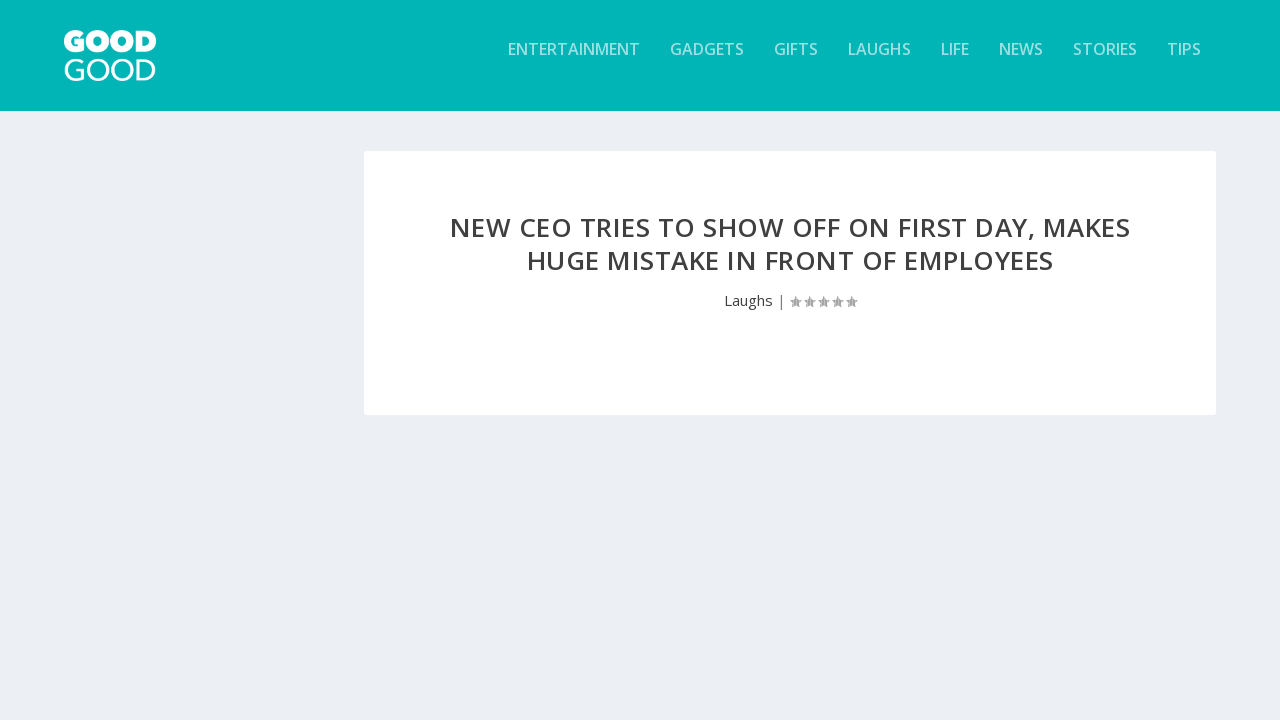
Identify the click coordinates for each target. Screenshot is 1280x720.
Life (955, 63)
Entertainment (574, 63)
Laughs (879, 63)
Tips (1184, 63)
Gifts (796, 63)
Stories (1105, 63)
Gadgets (707, 63)
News (1021, 63)
